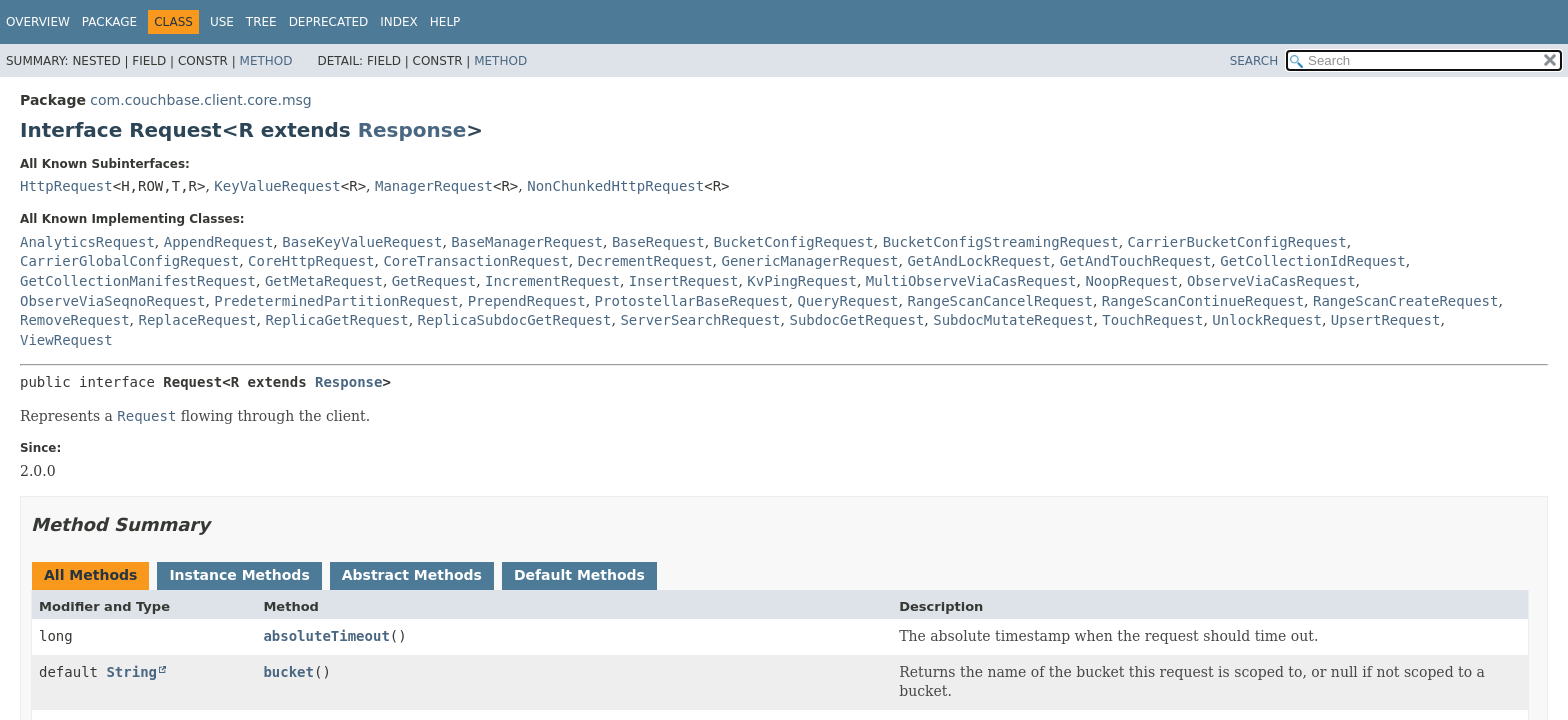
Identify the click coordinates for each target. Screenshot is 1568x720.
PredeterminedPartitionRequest (336, 301)
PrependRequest (527, 301)
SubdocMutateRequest (1013, 320)
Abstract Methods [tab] (412, 575)
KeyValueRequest (277, 186)
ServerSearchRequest (700, 320)
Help (445, 22)
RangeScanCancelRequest (999, 301)
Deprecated (329, 22)
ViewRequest (66, 340)
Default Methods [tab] (579, 575)
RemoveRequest (75, 320)
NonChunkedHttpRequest (615, 186)
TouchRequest (1152, 320)
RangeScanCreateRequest (1405, 301)
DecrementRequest (645, 261)
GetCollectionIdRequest (1312, 261)
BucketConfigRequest (794, 242)
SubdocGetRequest (856, 320)
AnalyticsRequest (87, 242)
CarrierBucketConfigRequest (1237, 242)
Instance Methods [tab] (239, 575)
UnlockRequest (1267, 320)
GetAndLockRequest (978, 261)
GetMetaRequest (324, 281)
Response (412, 130)
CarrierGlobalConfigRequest (129, 261)
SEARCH (1254, 61)
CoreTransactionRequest (475, 261)
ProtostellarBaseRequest (692, 301)
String (131, 672)
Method (266, 61)
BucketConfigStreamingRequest (1001, 242)
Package (109, 22)
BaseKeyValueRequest (362, 242)
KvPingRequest (802, 281)
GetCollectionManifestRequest (138, 281)
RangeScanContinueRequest (1203, 301)
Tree (261, 22)
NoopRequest (1131, 281)
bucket (288, 672)
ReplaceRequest (197, 320)
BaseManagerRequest (527, 242)
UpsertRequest (1386, 320)
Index (399, 22)
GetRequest (434, 281)
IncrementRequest (552, 281)
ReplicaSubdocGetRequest (515, 320)
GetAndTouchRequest (1136, 261)
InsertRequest (684, 281)
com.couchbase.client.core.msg (200, 100)
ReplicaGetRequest (336, 320)
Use (222, 22)
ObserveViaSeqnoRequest (112, 301)
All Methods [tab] (90, 575)
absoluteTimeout (326, 636)
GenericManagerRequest (810, 261)
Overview (38, 22)
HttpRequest (66, 186)
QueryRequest (847, 301)
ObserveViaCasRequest (1271, 281)
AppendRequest (219, 242)
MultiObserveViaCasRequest (971, 281)
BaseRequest (658, 242)
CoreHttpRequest (311, 261)
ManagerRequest (434, 186)
